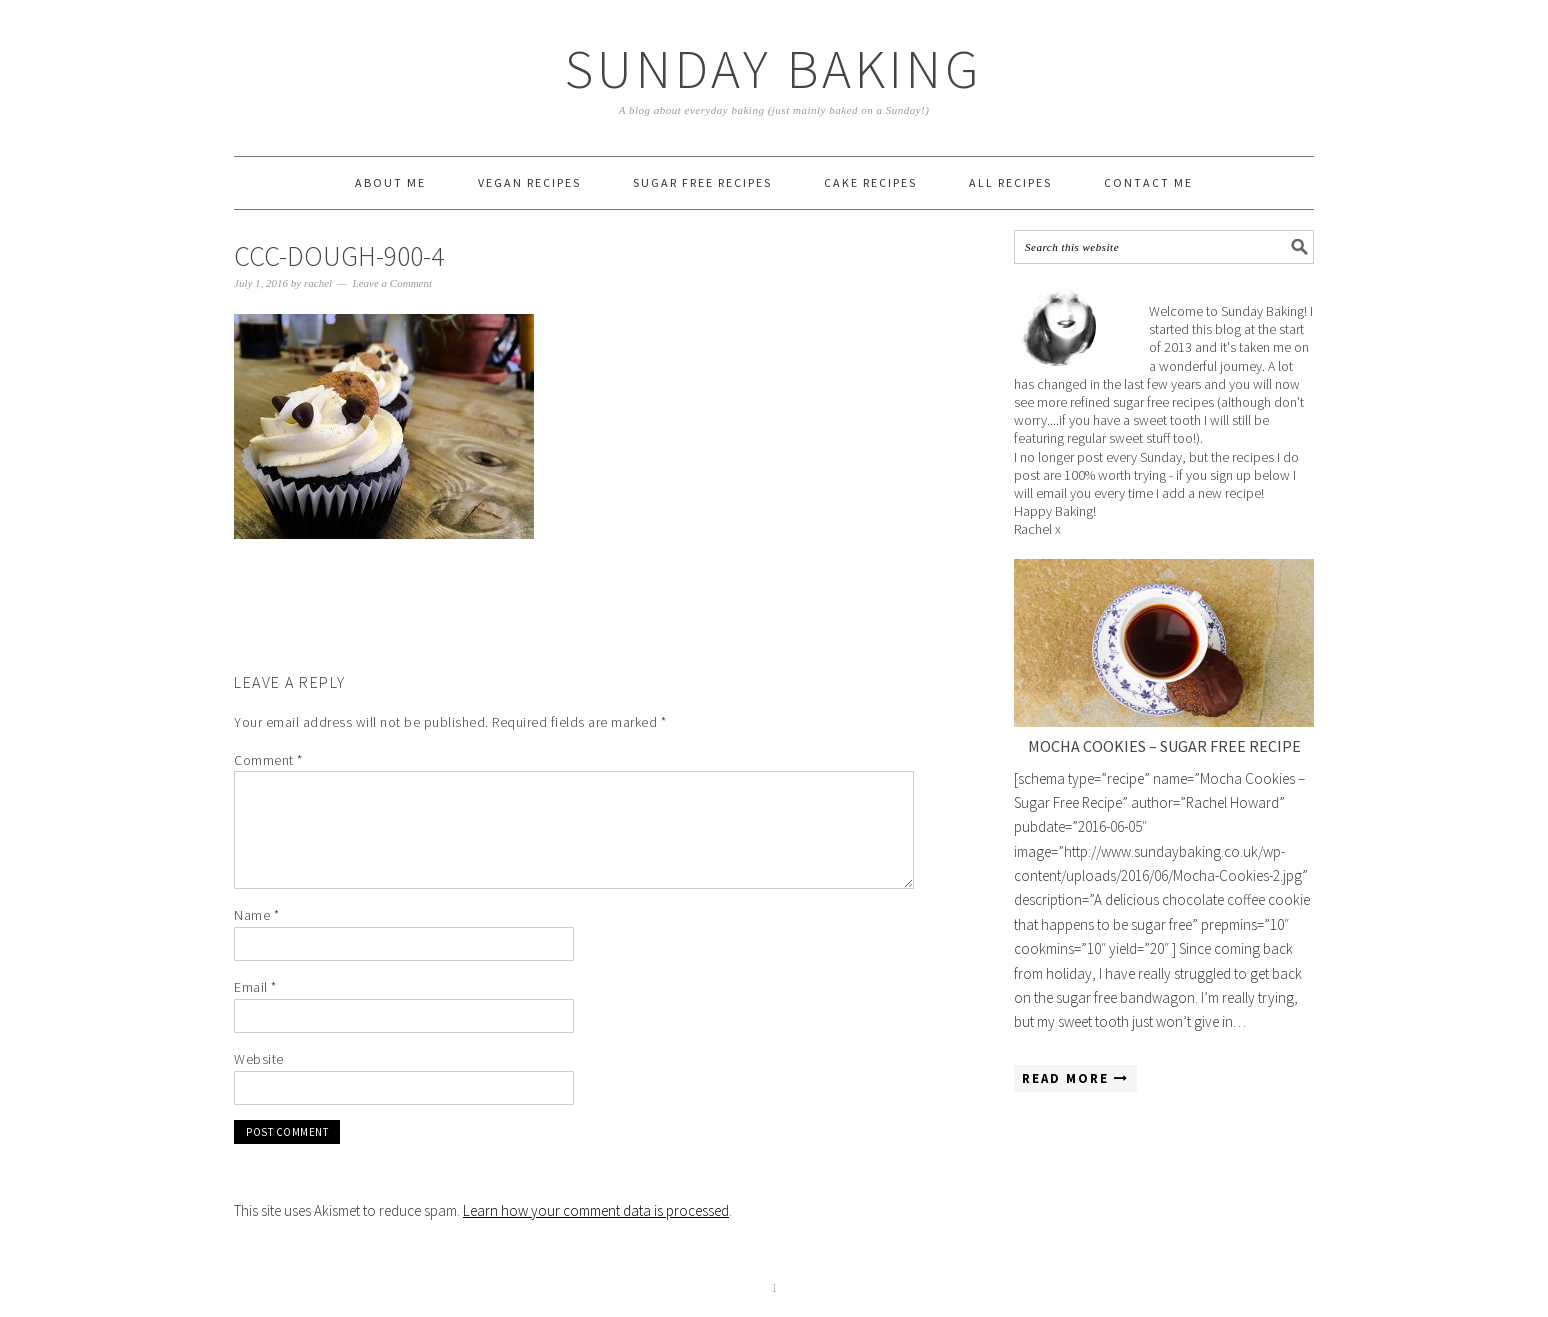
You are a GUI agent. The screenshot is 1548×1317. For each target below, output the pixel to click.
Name (256, 915)
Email (255, 987)
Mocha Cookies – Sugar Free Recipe (1164, 746)
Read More (1075, 1078)
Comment (268, 760)
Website (259, 1059)
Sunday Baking (774, 68)
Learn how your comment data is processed (596, 1210)
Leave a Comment (392, 283)
